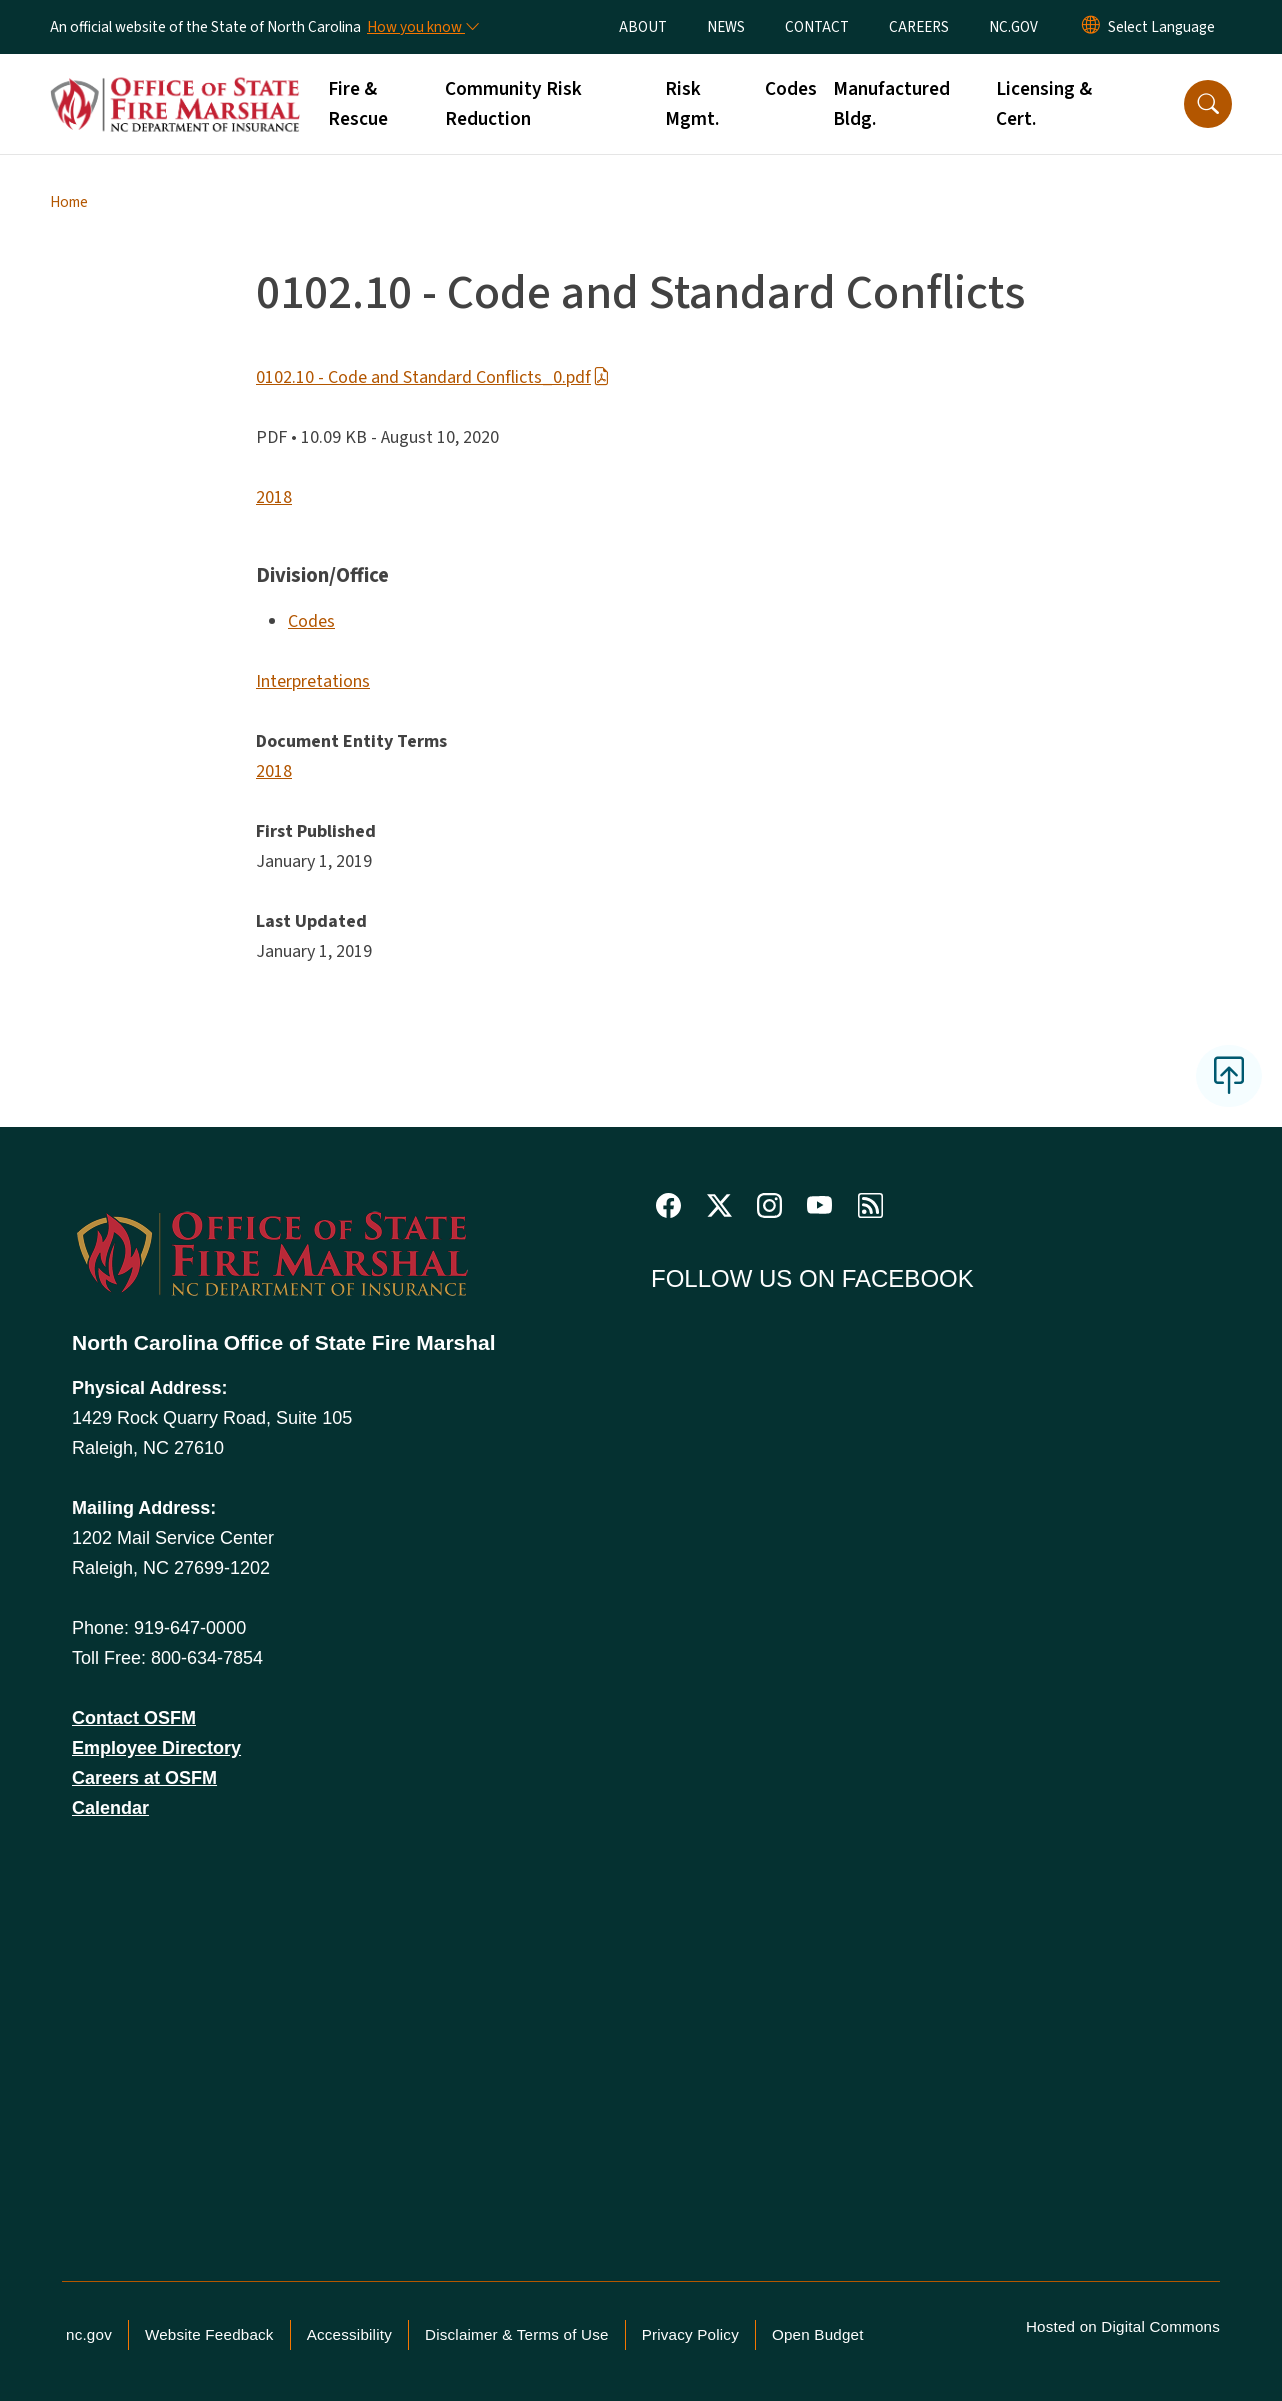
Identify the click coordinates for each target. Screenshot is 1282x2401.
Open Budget (818, 2334)
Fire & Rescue (358, 104)
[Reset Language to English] (1091, 27)
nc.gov (89, 2334)
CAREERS (919, 27)
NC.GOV (1013, 27)
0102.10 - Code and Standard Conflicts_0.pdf (433, 377)
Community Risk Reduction (513, 104)
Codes (791, 89)
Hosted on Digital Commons (1123, 2326)
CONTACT (817, 27)
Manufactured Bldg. (891, 104)
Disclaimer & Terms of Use (517, 2334)
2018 (274, 497)
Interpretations (313, 681)
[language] (1161, 27)
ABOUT (643, 27)
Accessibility (349, 2334)
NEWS (726, 27)
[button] (1208, 104)
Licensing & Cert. (1044, 104)
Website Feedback (209, 2334)
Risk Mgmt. (692, 104)
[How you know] (422, 27)
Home (69, 202)
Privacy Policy (690, 2334)
